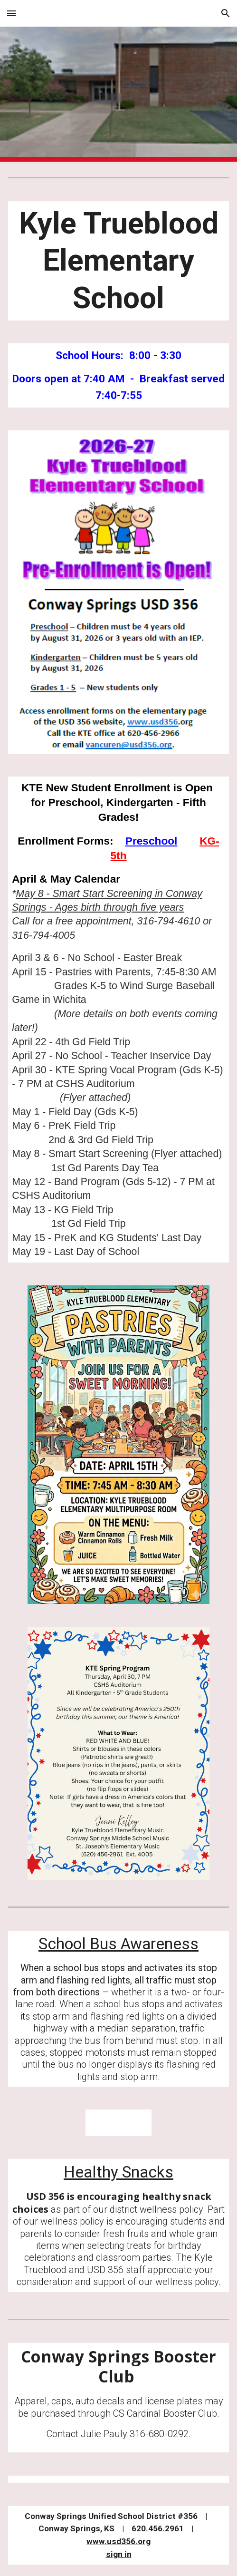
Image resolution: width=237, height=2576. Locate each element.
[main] (118, 261)
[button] (11, 13)
